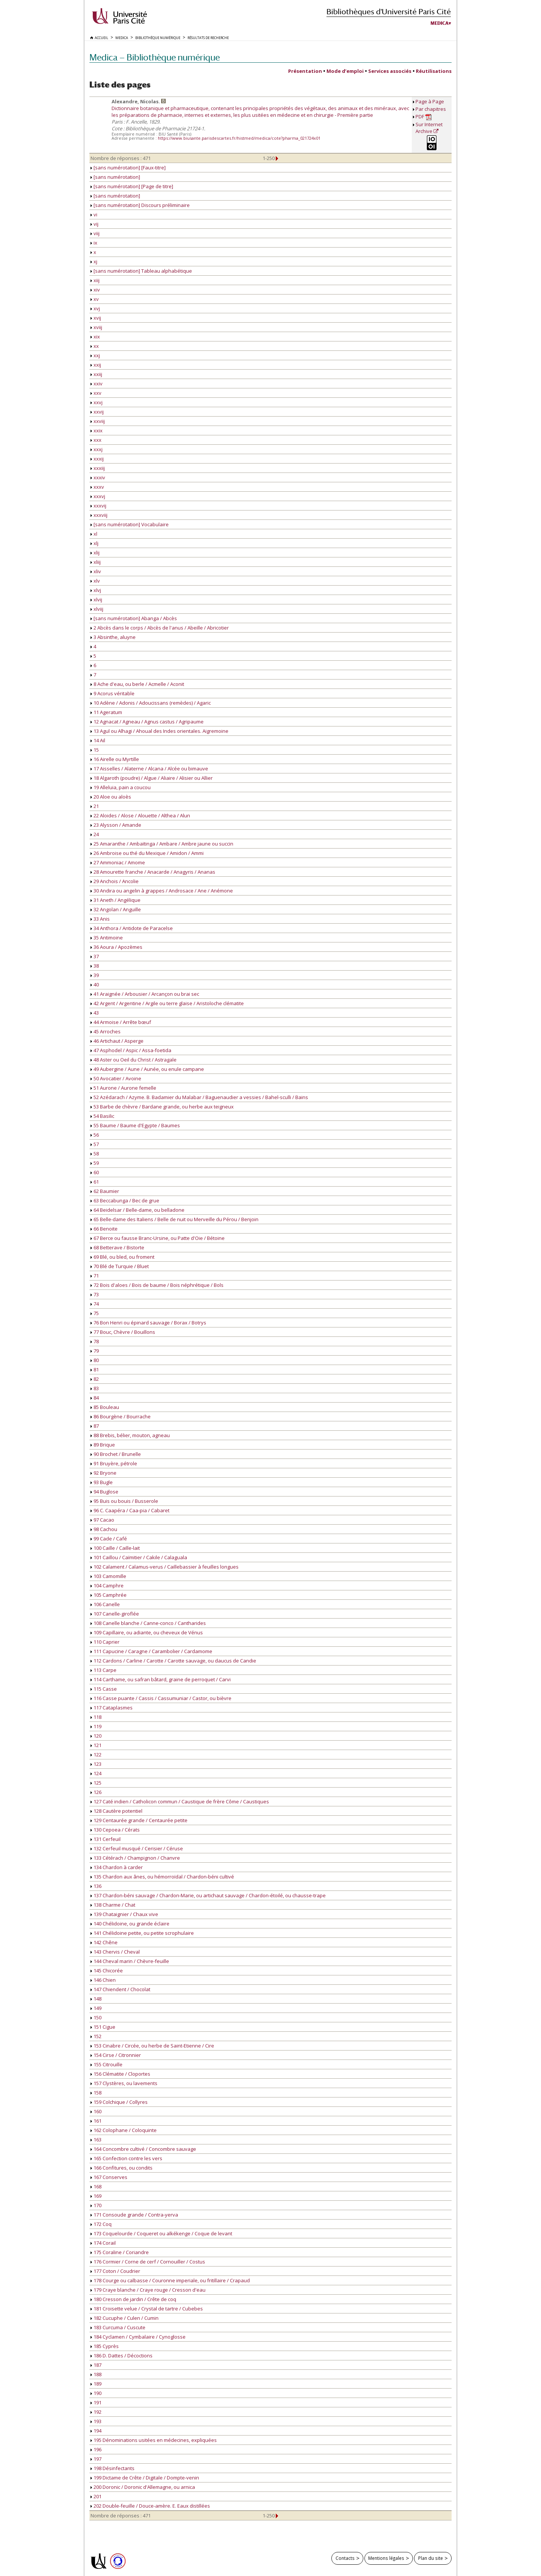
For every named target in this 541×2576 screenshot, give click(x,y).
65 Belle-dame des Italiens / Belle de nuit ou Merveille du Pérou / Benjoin (174, 1219)
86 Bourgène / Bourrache (121, 1416)
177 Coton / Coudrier (115, 2271)
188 (96, 2374)
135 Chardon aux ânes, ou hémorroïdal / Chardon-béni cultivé (162, 1876)
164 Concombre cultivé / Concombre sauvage (143, 2149)
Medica (440, 23)
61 (95, 1181)
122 (96, 1754)
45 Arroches (106, 1031)
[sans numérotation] (115, 177)
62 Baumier (105, 1191)
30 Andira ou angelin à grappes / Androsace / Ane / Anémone (162, 890)
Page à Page (430, 101)
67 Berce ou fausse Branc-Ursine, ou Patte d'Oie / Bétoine (158, 1238)
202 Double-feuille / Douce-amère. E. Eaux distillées (150, 2505)
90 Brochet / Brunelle (116, 1454)
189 (96, 2383)
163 (96, 2139)
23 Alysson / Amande (116, 824)
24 (95, 834)
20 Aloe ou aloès (111, 796)
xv (95, 299)
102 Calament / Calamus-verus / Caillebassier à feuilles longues (165, 1566)
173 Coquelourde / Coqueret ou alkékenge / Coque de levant (161, 2233)
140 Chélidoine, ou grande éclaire (130, 1923)
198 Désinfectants (112, 2468)
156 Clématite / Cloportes (120, 2073)
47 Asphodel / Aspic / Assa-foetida (131, 1050)
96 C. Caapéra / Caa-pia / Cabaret (130, 1510)
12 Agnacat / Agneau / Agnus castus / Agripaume (147, 721)
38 (95, 965)
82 (95, 1379)
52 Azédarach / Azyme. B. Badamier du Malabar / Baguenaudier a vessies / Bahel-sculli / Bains (199, 1097)
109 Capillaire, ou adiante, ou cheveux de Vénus (147, 1632)
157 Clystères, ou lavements (124, 2083)
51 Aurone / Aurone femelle (123, 1087)
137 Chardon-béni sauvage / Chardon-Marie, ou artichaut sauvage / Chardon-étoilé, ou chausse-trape (208, 1895)
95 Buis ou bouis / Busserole (124, 1501)
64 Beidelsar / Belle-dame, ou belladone (137, 1209)
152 (96, 2036)
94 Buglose (104, 1491)
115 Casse (104, 1688)
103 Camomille (108, 1576)
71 (95, 1275)
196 (96, 2449)
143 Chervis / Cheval (115, 1951)
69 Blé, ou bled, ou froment (122, 1256)
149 (96, 2008)
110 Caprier (105, 1641)
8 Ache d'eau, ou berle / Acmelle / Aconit (137, 684)
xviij (96, 327)
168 (96, 2186)
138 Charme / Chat (113, 1904)
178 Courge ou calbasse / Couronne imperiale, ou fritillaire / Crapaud (170, 2280)
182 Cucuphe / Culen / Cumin (125, 2318)
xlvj (96, 590)
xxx (96, 439)
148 (96, 1998)
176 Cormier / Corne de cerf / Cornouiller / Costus (148, 2261)
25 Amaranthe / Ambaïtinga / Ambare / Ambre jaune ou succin (162, 843)
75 (95, 1313)
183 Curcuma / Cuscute (118, 2327)
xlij (95, 552)
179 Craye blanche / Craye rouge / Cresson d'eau (148, 2289)
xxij (96, 364)
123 (96, 1764)
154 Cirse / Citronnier (116, 2055)
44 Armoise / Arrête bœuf (121, 1022)
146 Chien (103, 1980)
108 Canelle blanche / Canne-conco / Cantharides (148, 1623)
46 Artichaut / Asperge (117, 1040)
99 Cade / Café (109, 1538)
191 (96, 2402)
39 (95, 975)
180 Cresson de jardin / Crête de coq (133, 2299)
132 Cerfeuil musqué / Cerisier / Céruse (137, 1848)
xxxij (97, 458)
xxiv (97, 383)
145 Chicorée (107, 1970)
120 (96, 1735)
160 (96, 2111)
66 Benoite (104, 1228)
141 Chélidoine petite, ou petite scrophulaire (142, 1933)
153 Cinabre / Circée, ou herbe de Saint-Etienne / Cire (152, 2045)
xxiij (96, 374)
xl (94, 533)
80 (95, 1360)
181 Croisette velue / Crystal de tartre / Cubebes (147, 2308)
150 (96, 2017)
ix (94, 242)
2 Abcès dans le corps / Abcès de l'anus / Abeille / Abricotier (160, 627)
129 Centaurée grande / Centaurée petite (139, 1820)
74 (95, 1303)
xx (95, 346)
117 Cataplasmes (112, 1707)
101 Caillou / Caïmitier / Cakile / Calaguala (139, 1557)
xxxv (97, 486)
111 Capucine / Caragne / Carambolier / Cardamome (151, 1651)
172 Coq (101, 2224)
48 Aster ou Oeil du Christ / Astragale (134, 1059)
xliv (96, 571)
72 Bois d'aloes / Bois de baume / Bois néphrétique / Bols (157, 1285)
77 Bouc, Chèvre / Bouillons (123, 1332)
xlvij (96, 599)
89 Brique (103, 1444)
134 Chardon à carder (117, 1867)
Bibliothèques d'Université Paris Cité (388, 11)
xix (95, 336)
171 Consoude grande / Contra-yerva (134, 2214)
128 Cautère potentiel (116, 1810)
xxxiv (98, 477)
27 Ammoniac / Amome (118, 862)
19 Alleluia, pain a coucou (121, 787)
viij (95, 233)
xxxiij (98, 468)
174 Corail (103, 2242)
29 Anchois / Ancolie (115, 881)
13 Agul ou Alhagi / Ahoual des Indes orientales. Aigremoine (159, 731)
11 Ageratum (106, 712)
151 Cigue (103, 2026)
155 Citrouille (106, 2064)
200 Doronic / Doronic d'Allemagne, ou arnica (143, 2487)
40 (95, 984)
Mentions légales (386, 2558)
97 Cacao (102, 1519)
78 (95, 1341)
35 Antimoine (107, 937)
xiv (95, 289)
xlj (94, 543)
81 (95, 1369)
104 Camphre (107, 1585)
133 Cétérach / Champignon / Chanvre (135, 1857)
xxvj (97, 402)
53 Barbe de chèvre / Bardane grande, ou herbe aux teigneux (162, 1106)
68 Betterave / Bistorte (117, 1247)
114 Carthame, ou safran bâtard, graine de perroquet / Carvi (161, 1679)
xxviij (98, 421)
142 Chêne (104, 1942)
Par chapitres (431, 109)
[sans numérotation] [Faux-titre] (128, 167)
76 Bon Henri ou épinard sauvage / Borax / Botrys (148, 1322)
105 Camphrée (109, 1595)
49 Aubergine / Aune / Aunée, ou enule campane (147, 1069)
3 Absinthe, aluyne (113, 637)
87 (95, 1425)
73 (95, 1294)
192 (96, 2411)
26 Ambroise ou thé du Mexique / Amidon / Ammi (147, 853)
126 (96, 1792)
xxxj (97, 449)
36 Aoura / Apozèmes (116, 947)
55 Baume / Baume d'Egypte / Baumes (135, 1125)
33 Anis (100, 918)
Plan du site (430, 2558)
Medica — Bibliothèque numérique (154, 57)
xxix (97, 430)
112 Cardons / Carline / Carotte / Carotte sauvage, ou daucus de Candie (173, 1660)
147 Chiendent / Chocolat (120, 1989)
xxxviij (99, 515)
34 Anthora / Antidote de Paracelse (132, 928)
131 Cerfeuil (106, 1839)
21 (95, 806)
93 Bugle (102, 1482)
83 (95, 1388)
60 (95, 1172)
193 (96, 2421)
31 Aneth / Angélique (116, 900)
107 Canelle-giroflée (115, 1613)
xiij (95, 280)
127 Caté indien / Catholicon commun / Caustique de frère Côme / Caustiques (180, 1801)
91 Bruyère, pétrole (114, 1463)
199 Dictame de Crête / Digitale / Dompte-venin (145, 2477)
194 (96, 2430)
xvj (95, 308)
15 (95, 749)
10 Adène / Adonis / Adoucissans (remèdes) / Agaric (151, 702)
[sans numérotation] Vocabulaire (130, 524)
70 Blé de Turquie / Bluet (120, 1266)
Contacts (345, 2558)
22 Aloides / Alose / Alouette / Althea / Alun (140, 815)
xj (94, 261)
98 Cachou (104, 1529)
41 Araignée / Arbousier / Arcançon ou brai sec (145, 994)
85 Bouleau (105, 1407)
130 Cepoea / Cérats (115, 1829)
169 (96, 2195)
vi (94, 214)
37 (95, 956)
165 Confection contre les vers (126, 2158)
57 (95, 1144)
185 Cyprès (105, 2346)
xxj (95, 355)
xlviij (97, 608)
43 (95, 1012)
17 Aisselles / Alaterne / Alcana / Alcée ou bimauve (149, 768)
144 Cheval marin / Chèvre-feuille (130, 1961)
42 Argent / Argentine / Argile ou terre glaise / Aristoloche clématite (167, 1003)
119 (96, 1726)
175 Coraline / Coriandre (120, 2252)
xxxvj (98, 496)
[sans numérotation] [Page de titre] (132, 186)
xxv (96, 393)
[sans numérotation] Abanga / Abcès (134, 618)
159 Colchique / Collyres (119, 2102)
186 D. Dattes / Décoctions (122, 2355)
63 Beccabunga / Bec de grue (125, 1200)
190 (96, 2393)
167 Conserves (109, 2177)
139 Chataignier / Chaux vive (124, 1914)
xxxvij (98, 505)
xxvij (97, 411)
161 (96, 2120)
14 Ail (98, 740)
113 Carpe (103, 1670)
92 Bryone (103, 1472)
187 (96, 2365)
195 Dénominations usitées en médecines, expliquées (154, 2440)
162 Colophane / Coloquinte (124, 2130)
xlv (95, 580)
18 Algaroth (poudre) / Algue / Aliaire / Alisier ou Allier (152, 778)
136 (96, 1886)
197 (96, 2458)
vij (94, 223)
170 (96, 2205)
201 (96, 2496)
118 (96, 1717)
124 (96, 1773)
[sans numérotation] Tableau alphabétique (141, 270)
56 (95, 1134)
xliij (96, 562)
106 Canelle (105, 1604)
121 (96, 1745)
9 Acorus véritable (112, 693)
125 (96, 1782)
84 (95, 1397)
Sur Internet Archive (429, 127)
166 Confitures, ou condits (122, 2167)
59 (95, 1163)
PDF (424, 116)
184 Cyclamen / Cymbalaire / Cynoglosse (138, 2336)
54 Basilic (102, 1116)
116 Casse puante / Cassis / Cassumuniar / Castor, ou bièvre (161, 1698)
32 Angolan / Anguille (116, 909)
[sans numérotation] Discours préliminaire (140, 205)
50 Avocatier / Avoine (116, 1078)
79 (95, 1350)
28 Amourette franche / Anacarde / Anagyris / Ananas (153, 871)
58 (95, 1153)
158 (96, 2092)
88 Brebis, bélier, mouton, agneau (130, 1435)
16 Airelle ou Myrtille (115, 759)
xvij (96, 317)
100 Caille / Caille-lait (115, 1548)
